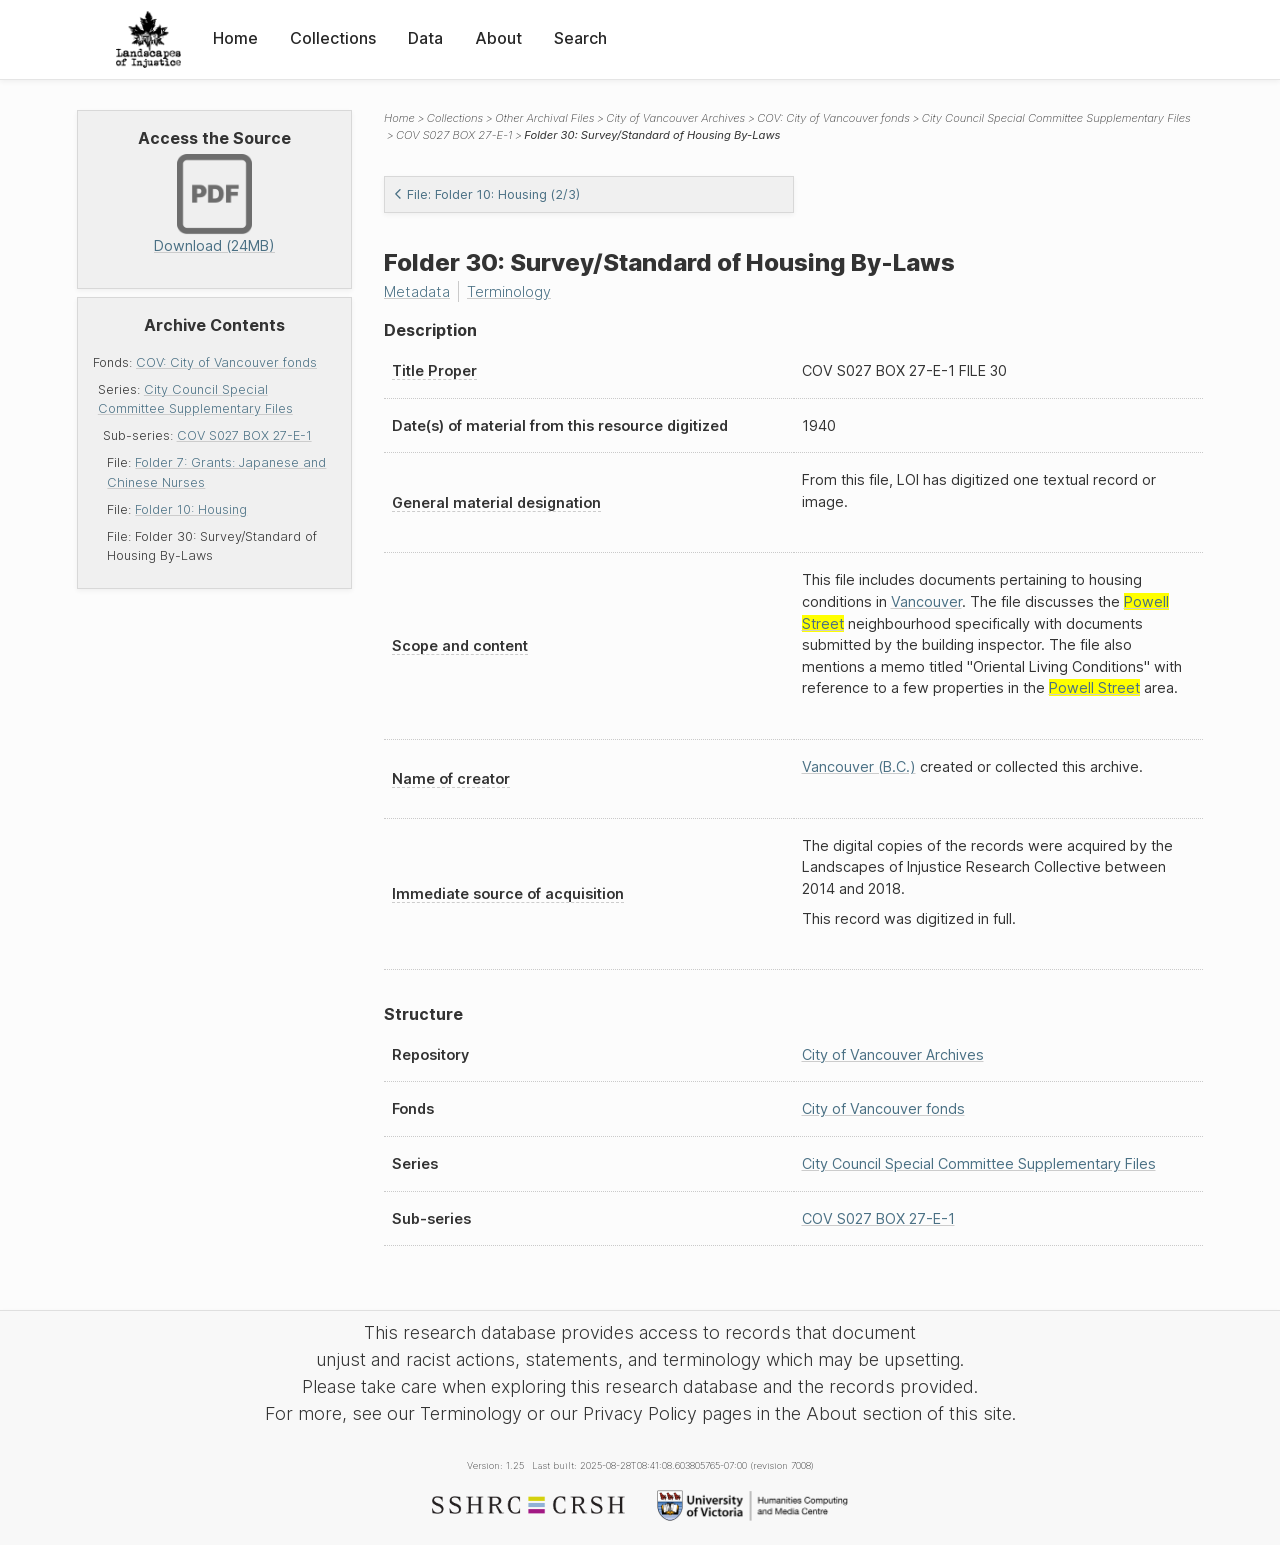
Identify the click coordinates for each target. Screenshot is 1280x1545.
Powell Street (1094, 687)
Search (580, 38)
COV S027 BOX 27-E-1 (244, 435)
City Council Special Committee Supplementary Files (1056, 118)
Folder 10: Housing (191, 509)
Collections (333, 38)
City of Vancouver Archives (675, 118)
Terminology (509, 291)
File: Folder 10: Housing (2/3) (486, 194)
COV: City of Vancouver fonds (226, 362)
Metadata (417, 291)
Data (425, 38)
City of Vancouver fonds (883, 1108)
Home (235, 38)
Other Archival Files (544, 118)
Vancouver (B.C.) (859, 766)
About (498, 38)
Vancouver (926, 601)
